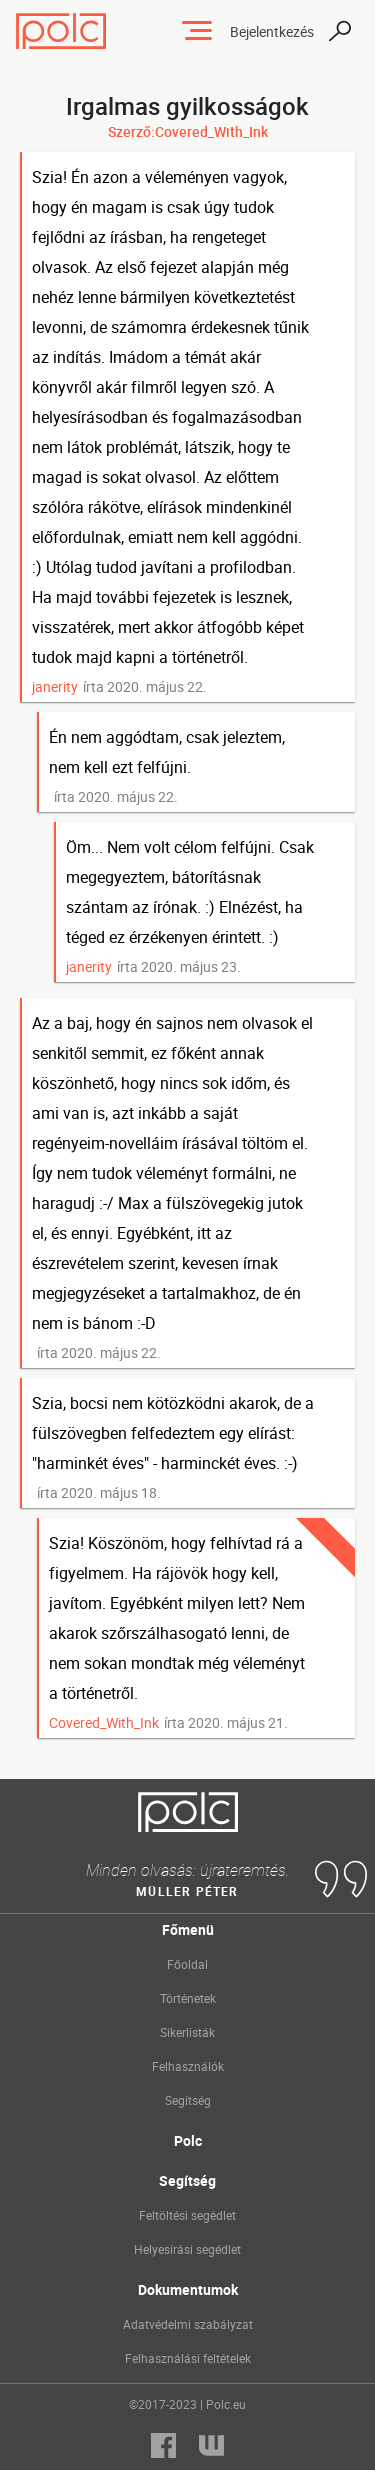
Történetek (188, 1998)
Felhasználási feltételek (188, 2358)
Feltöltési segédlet (187, 2215)
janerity (55, 686)
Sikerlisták (187, 2032)
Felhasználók (188, 2066)
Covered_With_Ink (104, 1722)
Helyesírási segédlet (187, 2249)
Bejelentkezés (272, 31)
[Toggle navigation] (197, 31)
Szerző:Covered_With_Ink (188, 131)
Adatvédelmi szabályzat (188, 2324)
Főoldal (187, 1964)
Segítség (188, 2100)
